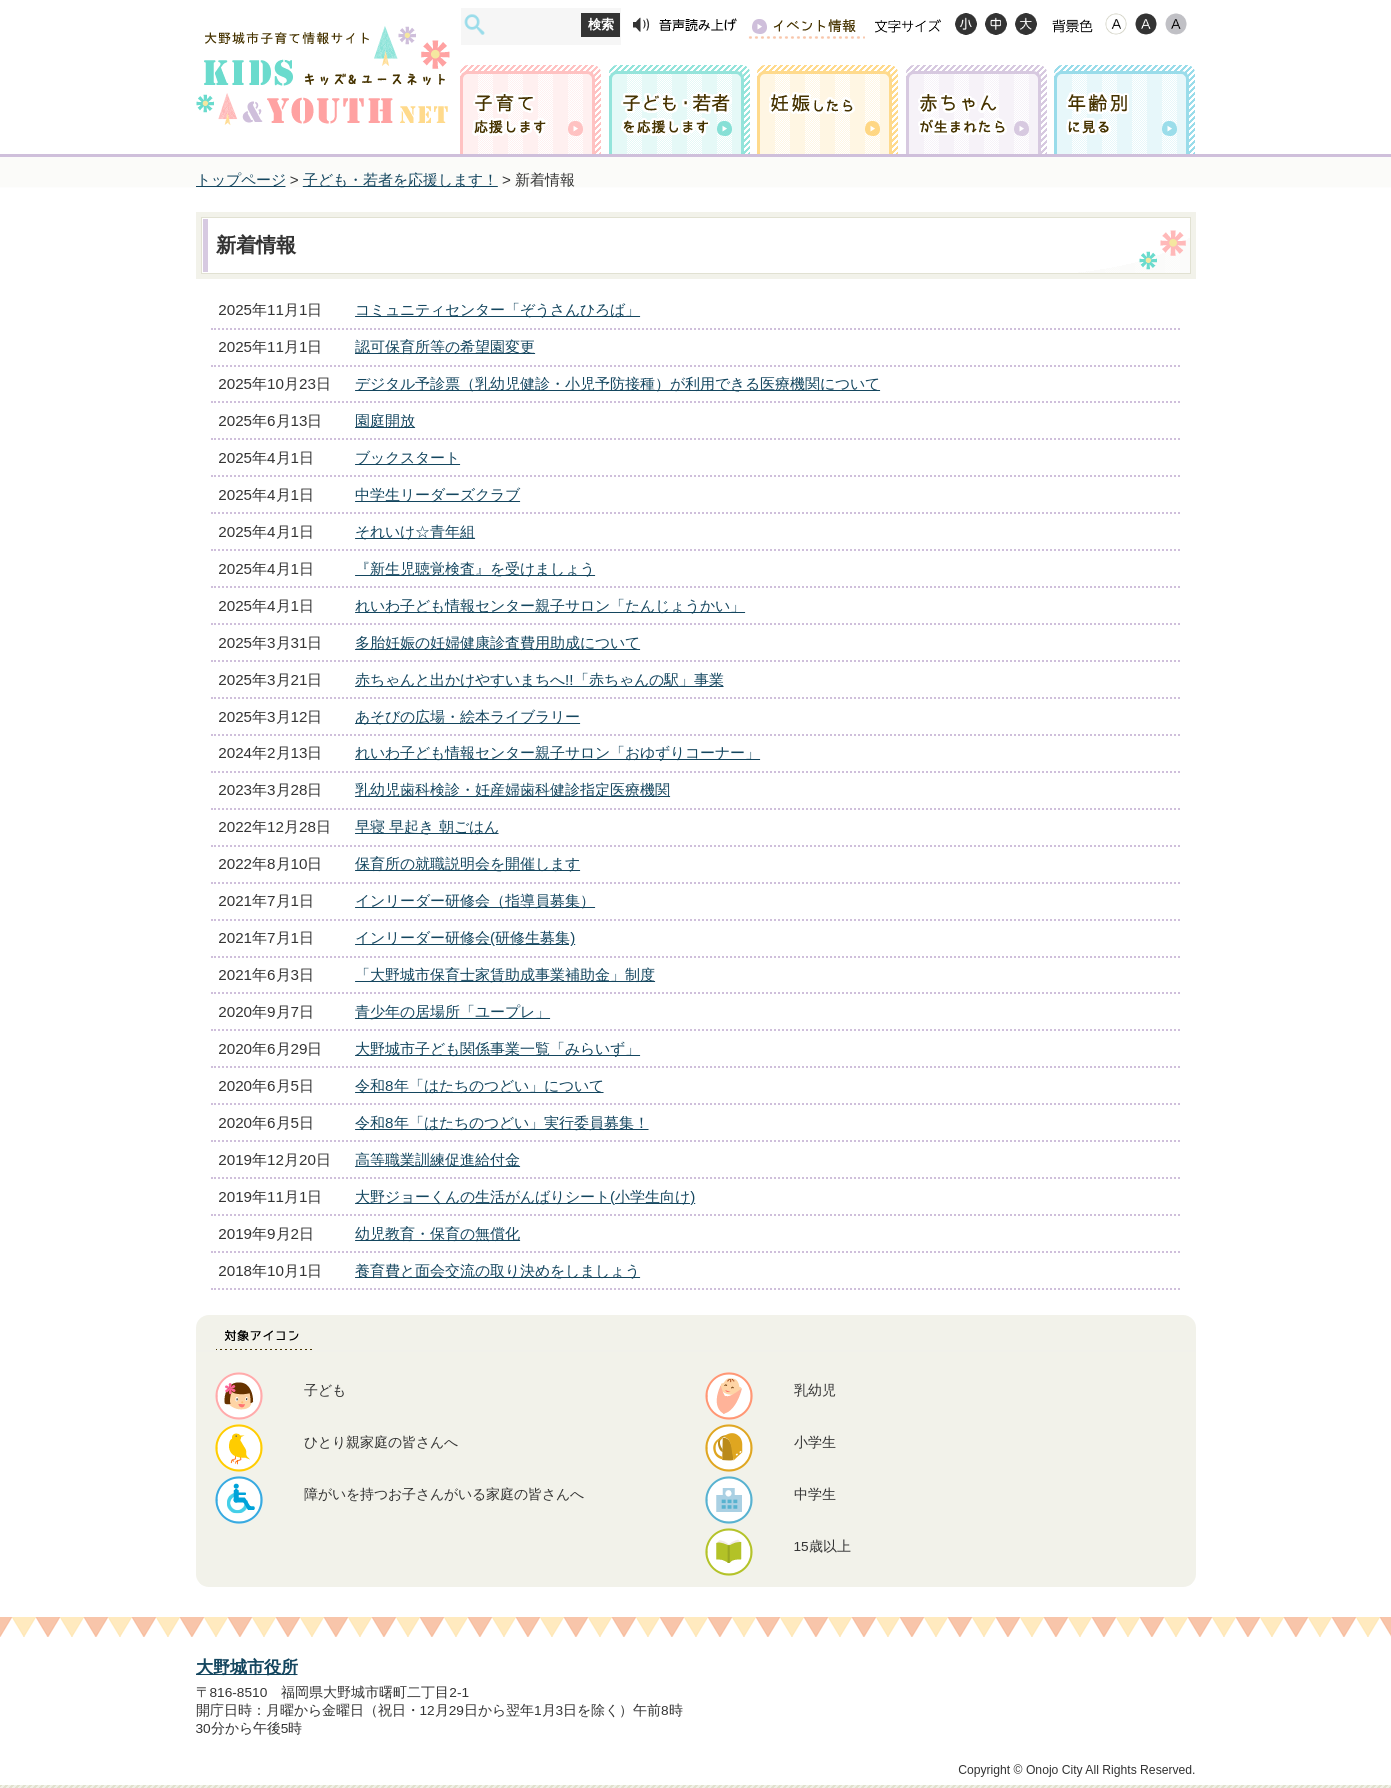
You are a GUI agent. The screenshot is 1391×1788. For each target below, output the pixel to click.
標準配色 (1116, 23)
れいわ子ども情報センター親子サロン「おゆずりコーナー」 (557, 752)
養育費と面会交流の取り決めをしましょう (497, 1270)
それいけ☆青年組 (415, 531)
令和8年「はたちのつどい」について (479, 1085)
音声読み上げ (685, 25)
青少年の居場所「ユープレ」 (452, 1011)
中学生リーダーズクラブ (437, 494)
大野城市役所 (247, 1667)
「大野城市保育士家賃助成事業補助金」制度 (505, 974)
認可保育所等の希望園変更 (445, 346)
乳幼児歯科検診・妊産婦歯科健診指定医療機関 (512, 789)
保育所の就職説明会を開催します (467, 863)
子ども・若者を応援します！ (400, 179)
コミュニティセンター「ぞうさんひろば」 (497, 309)
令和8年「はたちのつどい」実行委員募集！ (501, 1122)
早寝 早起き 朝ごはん (426, 826)
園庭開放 (385, 420)
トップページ (241, 179)
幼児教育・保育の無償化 (437, 1233)
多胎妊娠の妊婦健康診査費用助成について (497, 642)
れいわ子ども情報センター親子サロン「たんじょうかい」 (550, 605)
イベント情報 (806, 25)
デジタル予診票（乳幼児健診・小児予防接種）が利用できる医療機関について (617, 383)
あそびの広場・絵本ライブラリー (467, 716)
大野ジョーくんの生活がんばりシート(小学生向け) (525, 1196)
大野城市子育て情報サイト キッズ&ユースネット (323, 57)
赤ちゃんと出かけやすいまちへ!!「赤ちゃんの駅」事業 (539, 679)
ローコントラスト (1176, 23)
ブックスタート (407, 457)
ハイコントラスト (1146, 23)
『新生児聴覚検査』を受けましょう (475, 568)
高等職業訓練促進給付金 (437, 1159)
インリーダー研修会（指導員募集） (475, 900)
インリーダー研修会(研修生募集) (465, 937)
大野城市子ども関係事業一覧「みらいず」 (497, 1048)
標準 (996, 23)
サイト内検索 (474, 24)
